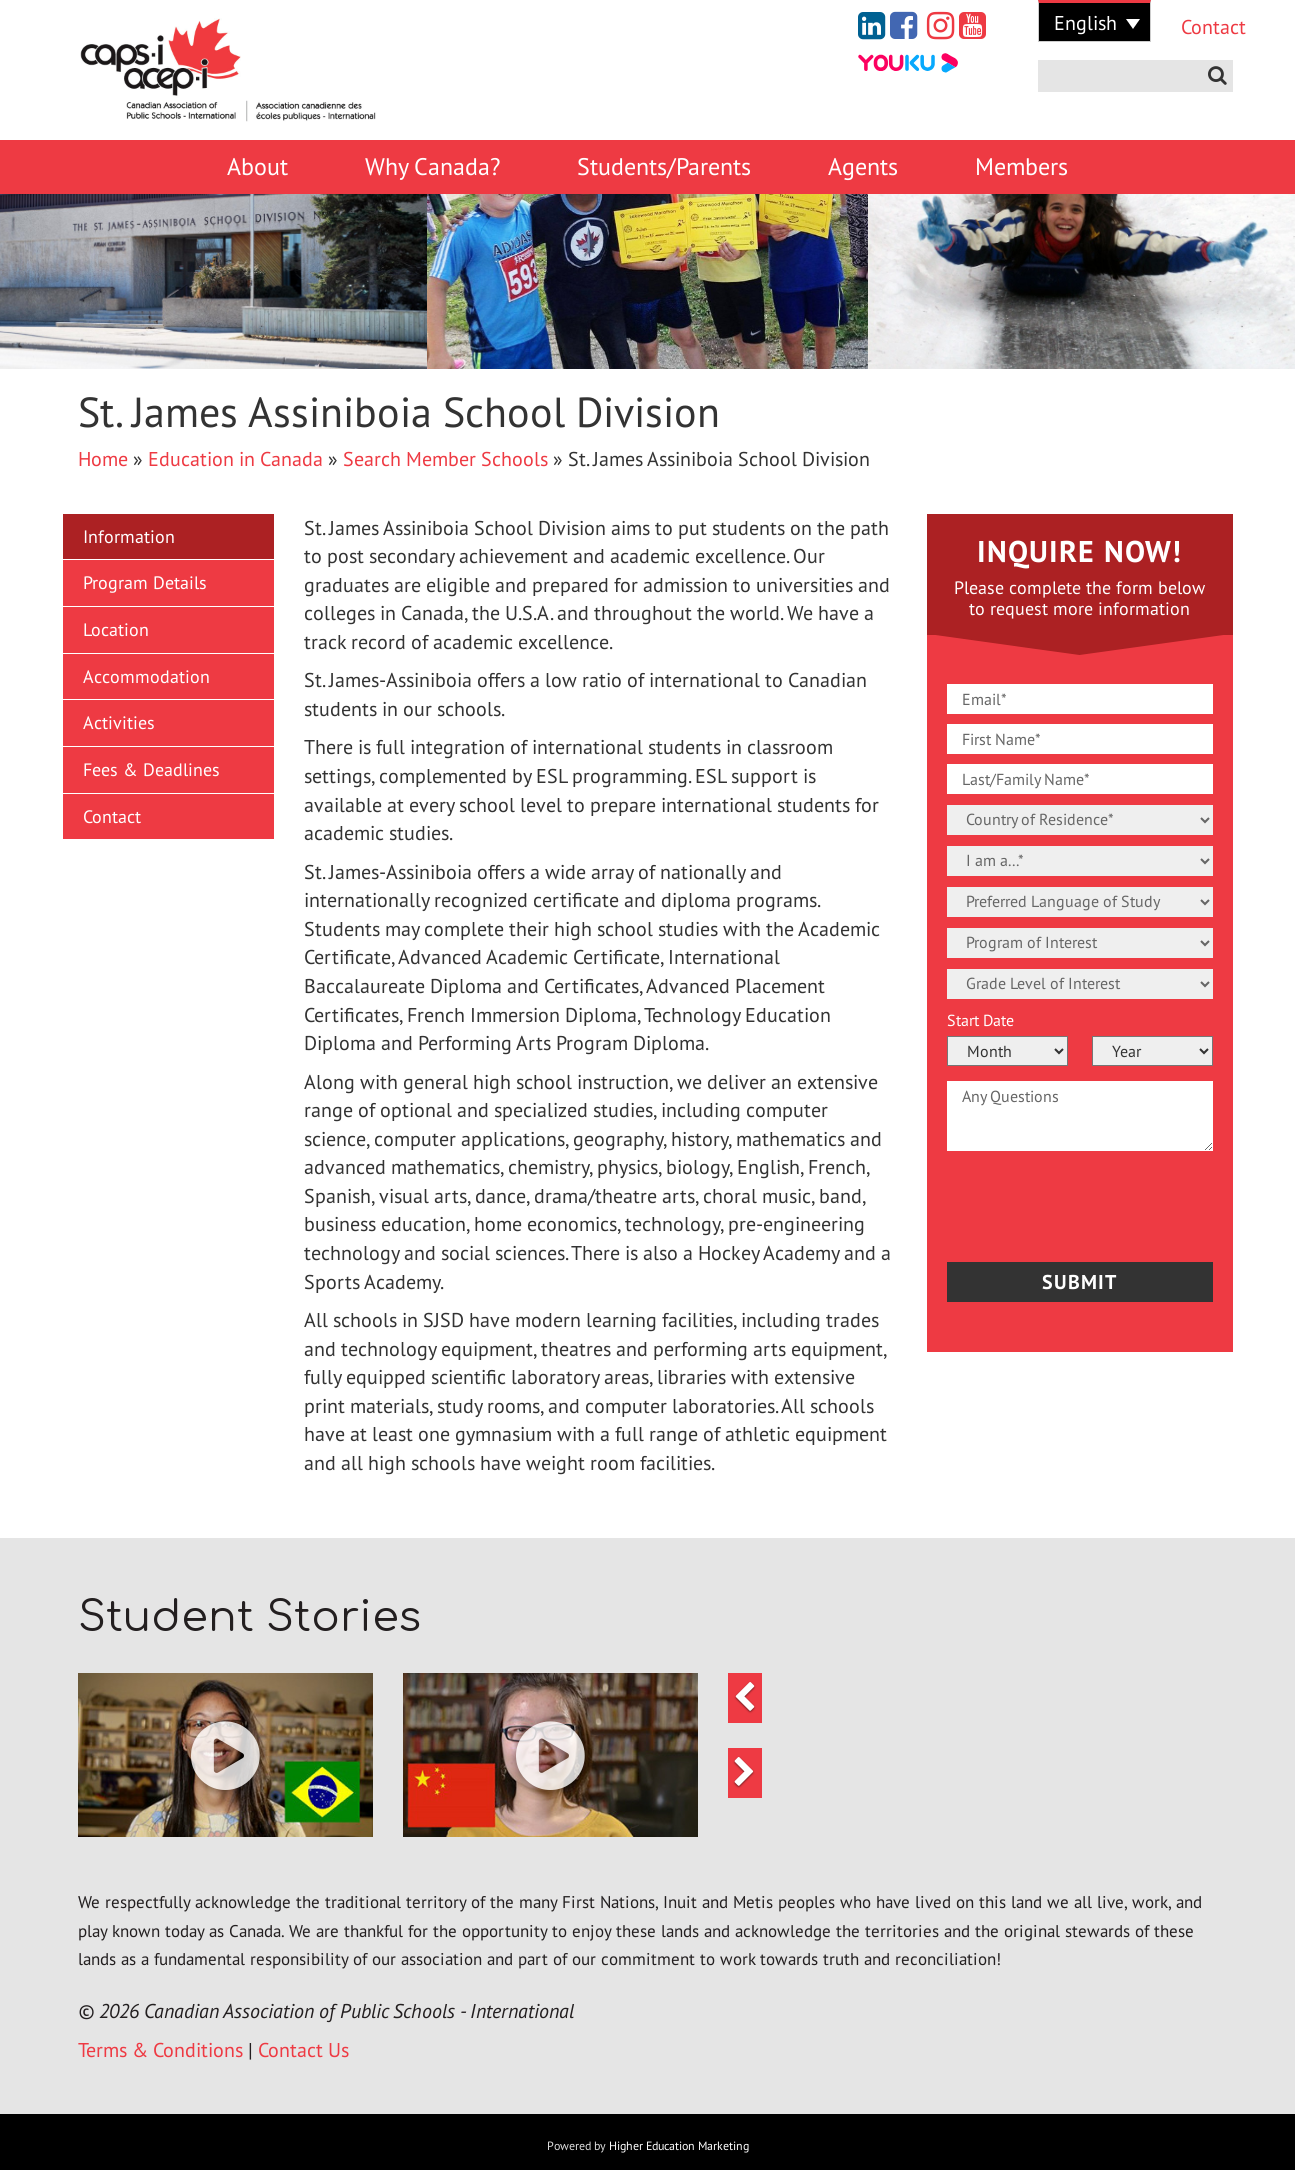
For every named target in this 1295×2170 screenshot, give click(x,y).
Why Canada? (432, 166)
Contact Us (303, 2050)
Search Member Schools (445, 459)
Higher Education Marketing (679, 2145)
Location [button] (116, 629)
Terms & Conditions (160, 2050)
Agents (863, 166)
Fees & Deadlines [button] (151, 769)
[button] (225, 1755)
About (257, 166)
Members (1021, 166)
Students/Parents (664, 166)
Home (103, 459)
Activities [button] (119, 722)
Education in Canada (235, 459)
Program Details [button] (145, 582)
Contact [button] (112, 816)
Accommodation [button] (146, 676)
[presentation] (1064, 1201)
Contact (1199, 27)
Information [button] (129, 536)
